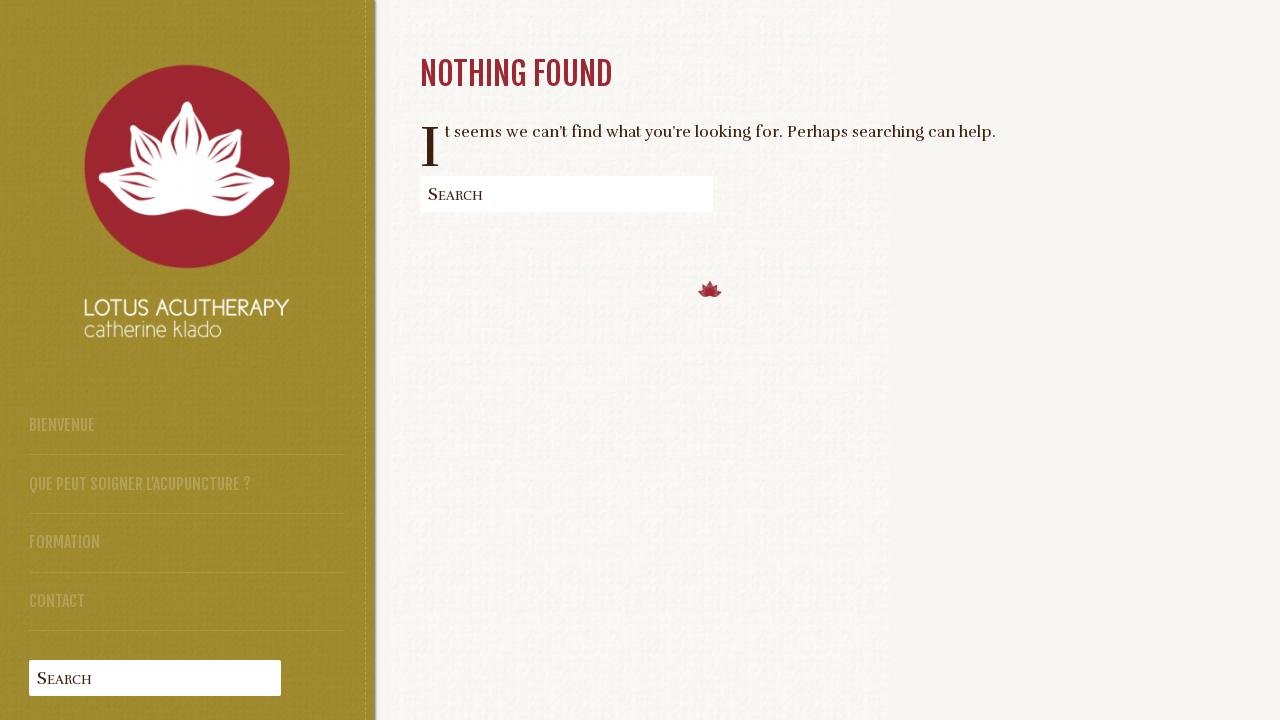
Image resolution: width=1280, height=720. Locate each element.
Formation (64, 542)
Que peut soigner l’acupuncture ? (140, 484)
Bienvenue (62, 425)
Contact (57, 601)
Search (64, 678)
